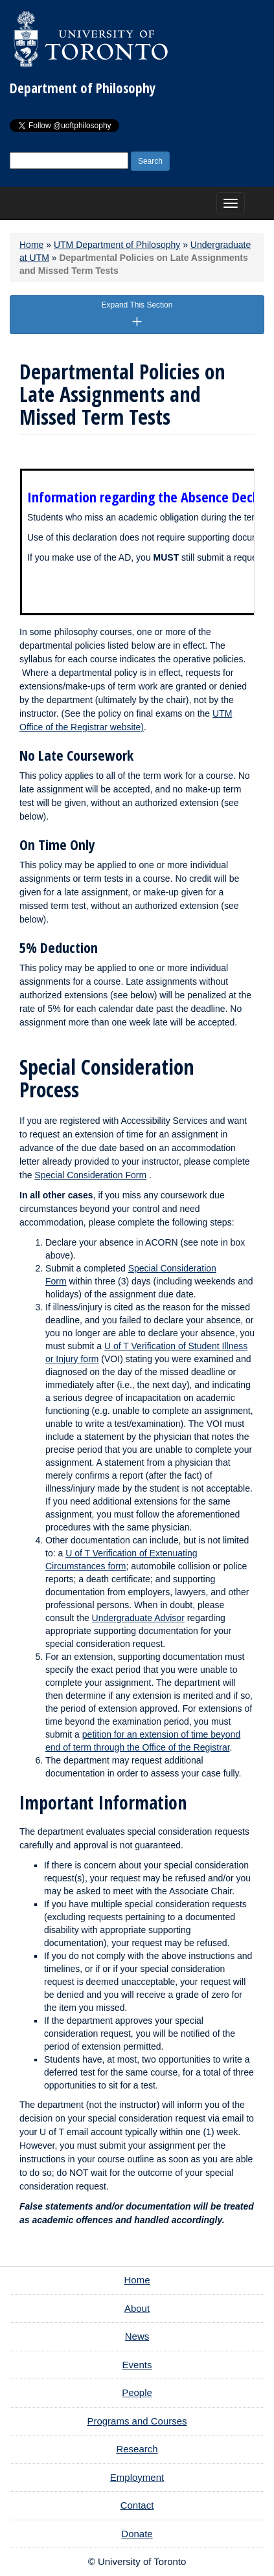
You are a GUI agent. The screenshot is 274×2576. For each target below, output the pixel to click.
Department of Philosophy (82, 88)
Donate (136, 2533)
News (137, 2336)
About (137, 2308)
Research (136, 2448)
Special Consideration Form (90, 1175)
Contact (137, 2505)
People (137, 2392)
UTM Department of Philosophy (117, 245)
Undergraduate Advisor (138, 1618)
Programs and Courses (137, 2420)
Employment (137, 2477)
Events (137, 2364)
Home (31, 245)
